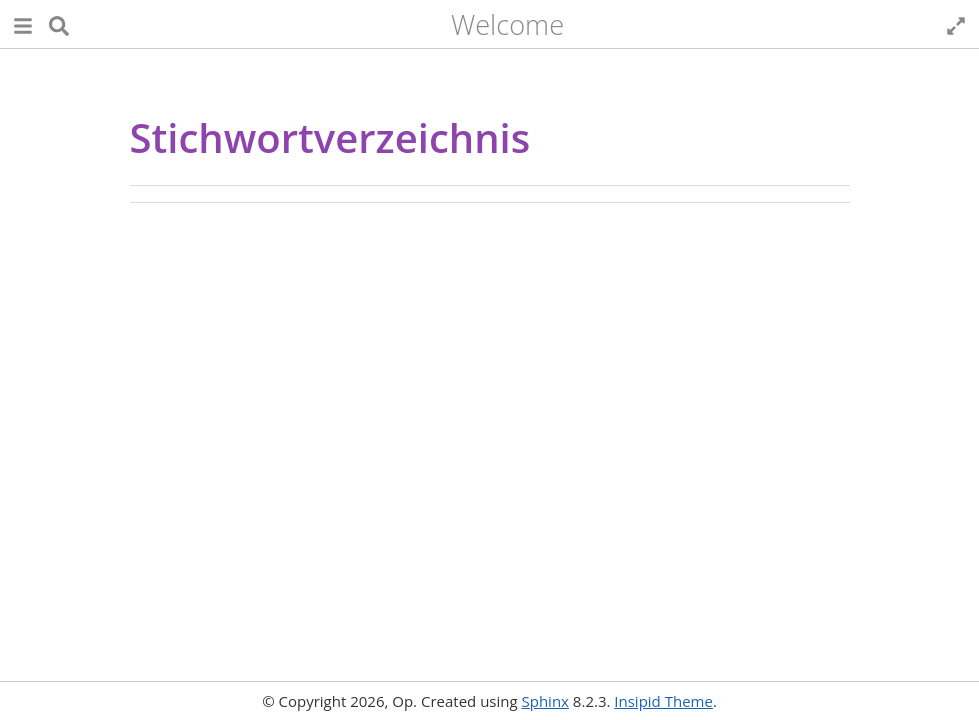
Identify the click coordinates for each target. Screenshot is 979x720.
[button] (23, 24)
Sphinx (545, 701)
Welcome (507, 24)
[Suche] (59, 24)
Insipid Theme (663, 701)
